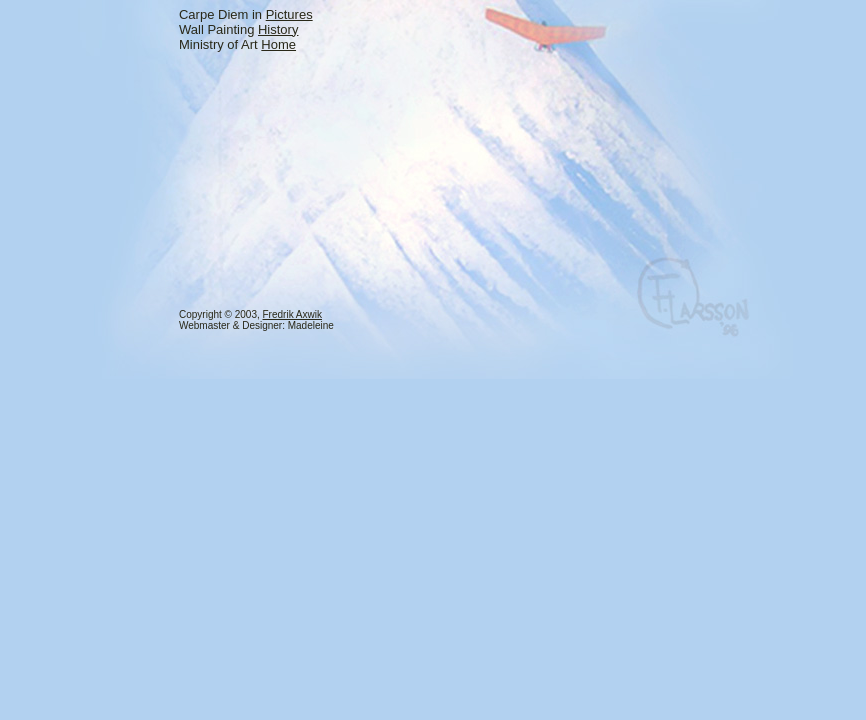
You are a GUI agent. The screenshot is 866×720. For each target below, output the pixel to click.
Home (278, 44)
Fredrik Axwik (292, 314)
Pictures (289, 14)
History (278, 29)
